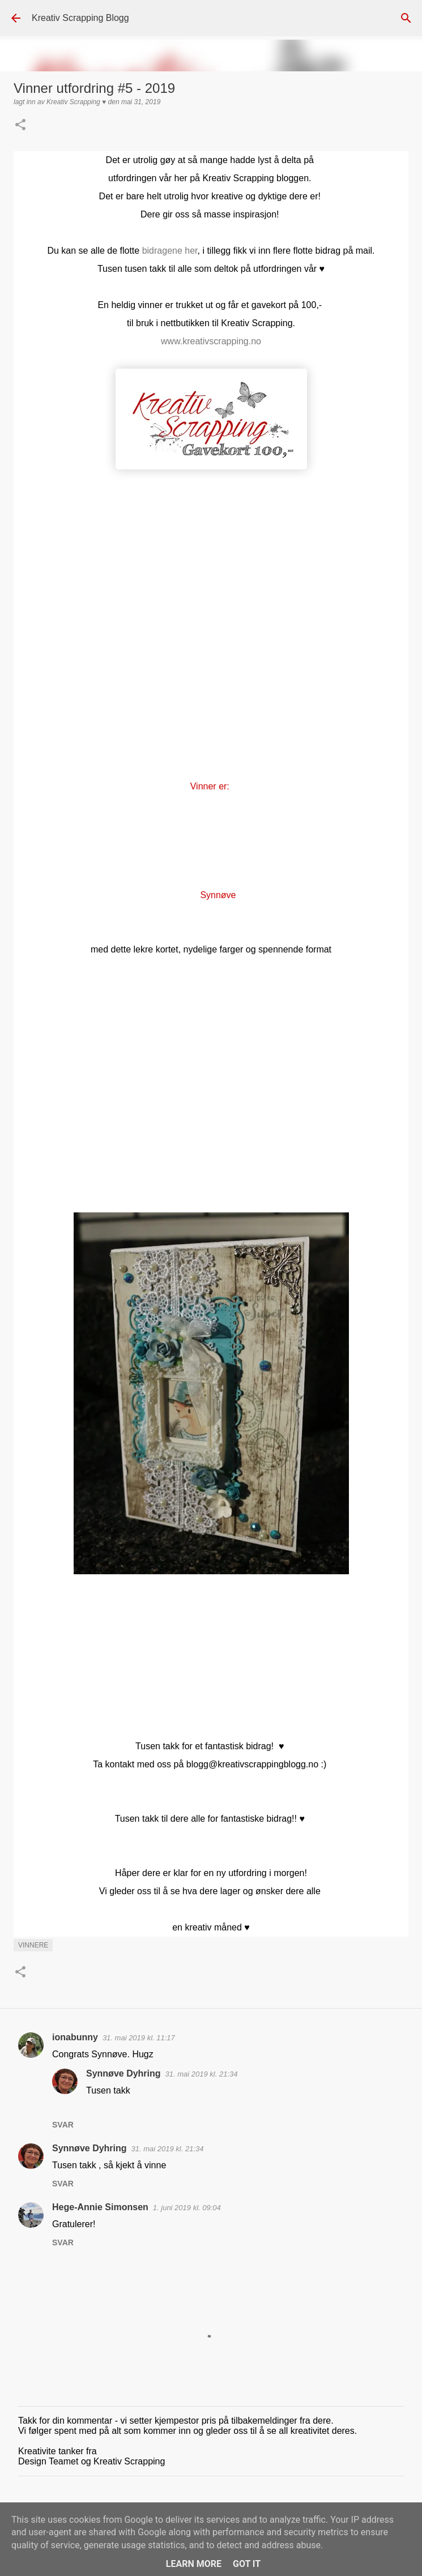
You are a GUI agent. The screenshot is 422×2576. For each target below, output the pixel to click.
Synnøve (219, 895)
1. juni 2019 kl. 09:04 (187, 2207)
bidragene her (170, 250)
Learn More (193, 2563)
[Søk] (406, 18)
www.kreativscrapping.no (211, 341)
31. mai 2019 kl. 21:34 (201, 2074)
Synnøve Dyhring (123, 2073)
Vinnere (33, 1945)
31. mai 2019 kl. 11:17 (139, 2038)
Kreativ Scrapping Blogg (80, 18)
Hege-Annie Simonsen (100, 2207)
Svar (63, 2124)
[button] (20, 126)
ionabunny (75, 2037)
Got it (247, 2563)
